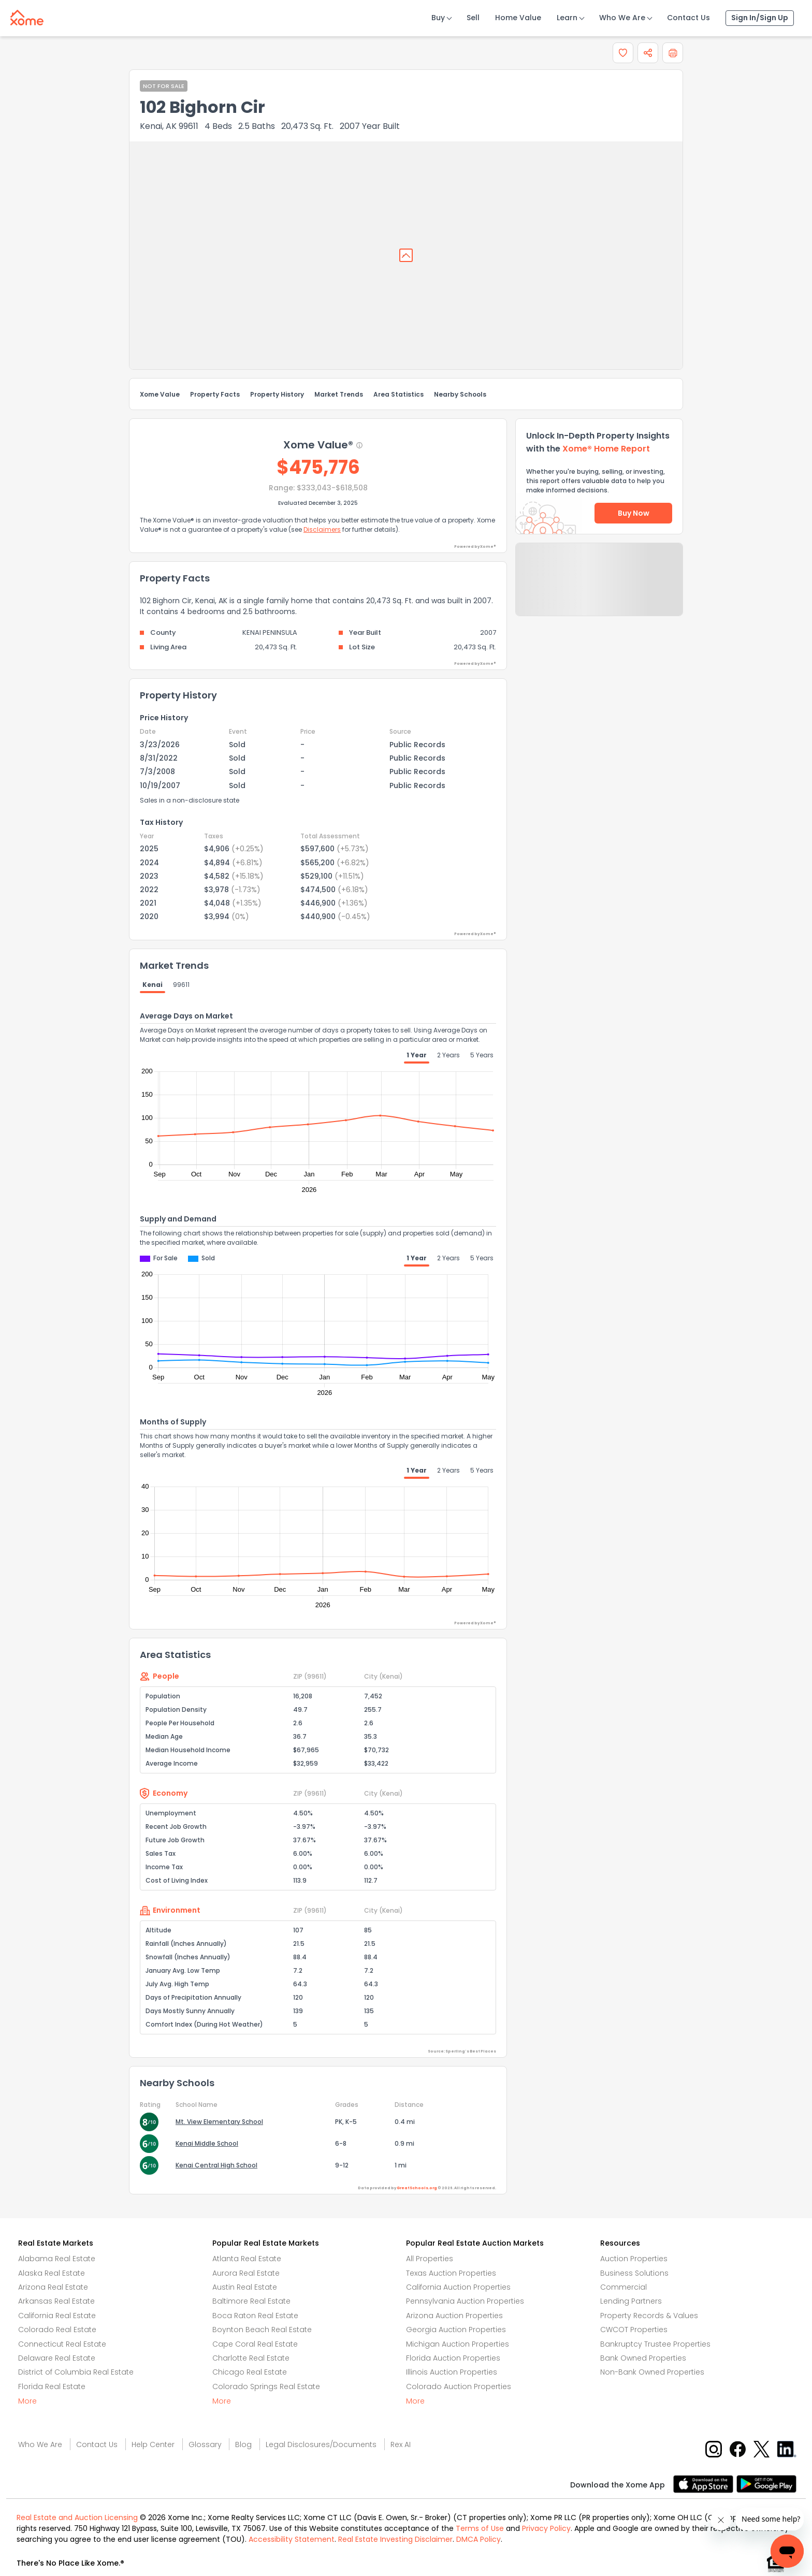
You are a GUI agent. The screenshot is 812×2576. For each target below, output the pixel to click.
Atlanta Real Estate (246, 2258)
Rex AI (400, 2444)
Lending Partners (631, 2301)
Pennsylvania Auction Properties (465, 2301)
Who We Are (622, 17)
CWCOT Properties (634, 2329)
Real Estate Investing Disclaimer (395, 2539)
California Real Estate (57, 2315)
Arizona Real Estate (53, 2287)
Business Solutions (634, 2273)
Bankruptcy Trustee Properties (655, 2344)
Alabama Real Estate (56, 2258)
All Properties (429, 2258)
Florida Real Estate (51, 2386)
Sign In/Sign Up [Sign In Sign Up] (759, 17)
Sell (473, 17)
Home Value (518, 17)
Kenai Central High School (216, 2165)
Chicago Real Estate (249, 2372)
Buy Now (633, 513)
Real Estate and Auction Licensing (77, 2517)
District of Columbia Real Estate (76, 2372)
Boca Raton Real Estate (255, 2315)
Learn (567, 17)
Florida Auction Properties (453, 2358)
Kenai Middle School (207, 2143)
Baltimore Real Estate (251, 2301)
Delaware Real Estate (56, 2358)
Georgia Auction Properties (456, 2329)
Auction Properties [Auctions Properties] (634, 2258)
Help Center (153, 2444)
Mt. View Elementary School (219, 2121)
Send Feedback (599, 590)
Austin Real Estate (244, 2287)
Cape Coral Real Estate (255, 2344)
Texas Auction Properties (451, 2273)
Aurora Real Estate (246, 2273)
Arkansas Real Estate (56, 2301)
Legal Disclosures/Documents (321, 2444)
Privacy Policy (546, 2528)
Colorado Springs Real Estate (266, 2386)
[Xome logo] (27, 15)
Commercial (623, 2287)
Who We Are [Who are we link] (40, 2444)
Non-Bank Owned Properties (652, 2372)
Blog (243, 2444)
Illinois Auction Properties (451, 2372)
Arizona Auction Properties (454, 2315)
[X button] (762, 2448)
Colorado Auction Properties (458, 2386)
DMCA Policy (478, 2539)
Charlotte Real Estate (250, 2358)
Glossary (205, 2444)
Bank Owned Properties (643, 2358)
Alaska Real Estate (51, 2273)
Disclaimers (322, 529)
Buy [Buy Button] (438, 17)
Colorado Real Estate (57, 2329)
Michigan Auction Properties (457, 2344)
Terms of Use (480, 2528)
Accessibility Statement (292, 2539)
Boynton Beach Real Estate (262, 2329)
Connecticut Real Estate (62, 2344)
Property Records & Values (649, 2315)
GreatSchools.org (417, 2188)
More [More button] (27, 2401)
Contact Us (688, 17)
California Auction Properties (458, 2287)
